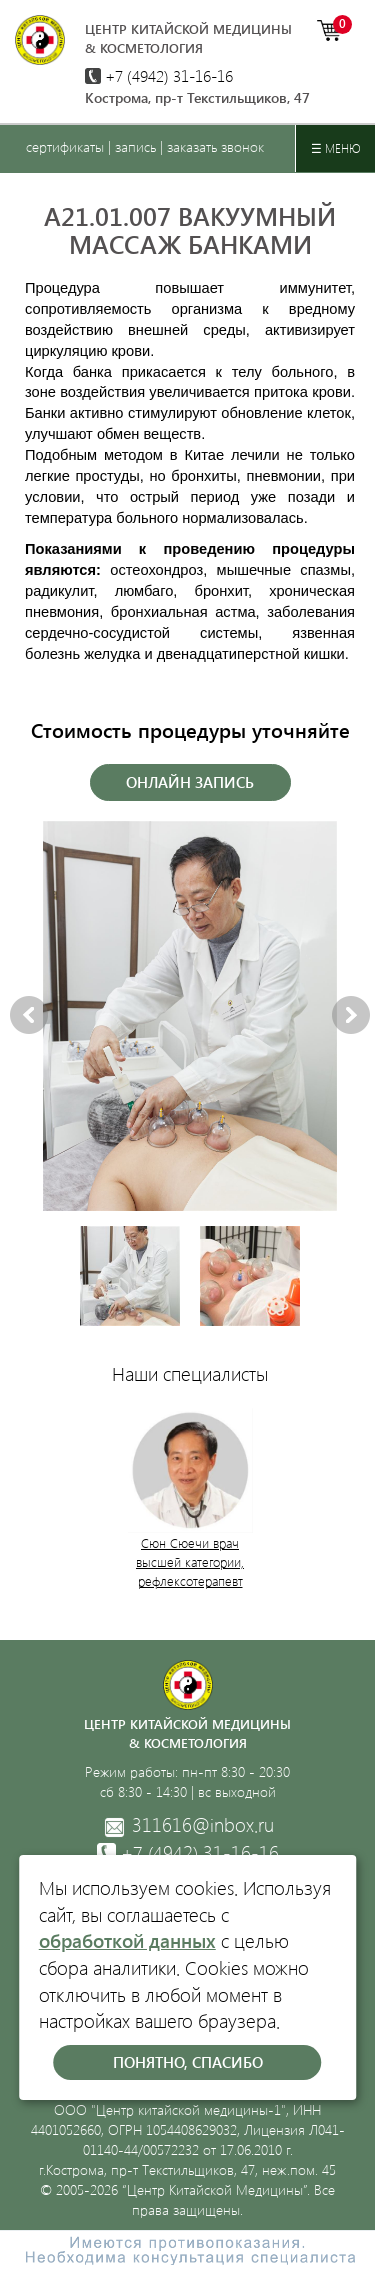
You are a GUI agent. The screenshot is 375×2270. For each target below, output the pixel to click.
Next (351, 1016)
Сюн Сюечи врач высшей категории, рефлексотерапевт (190, 1561)
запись (135, 146)
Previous (29, 1016)
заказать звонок (215, 146)
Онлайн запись (190, 782)
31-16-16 (188, 1852)
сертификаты (65, 146)
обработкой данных (127, 1940)
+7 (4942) (159, 75)
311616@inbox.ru (188, 1825)
